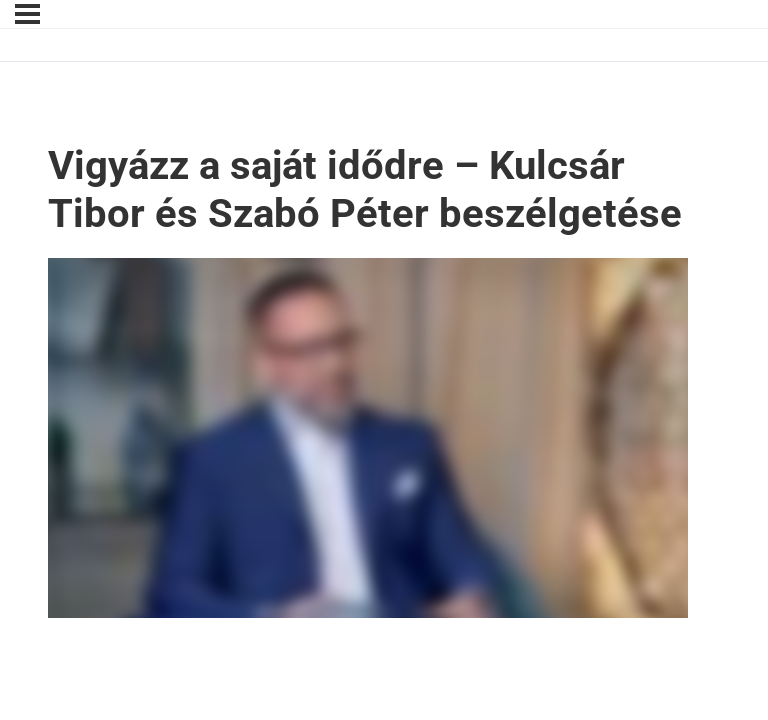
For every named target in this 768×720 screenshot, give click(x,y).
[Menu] (27, 14)
